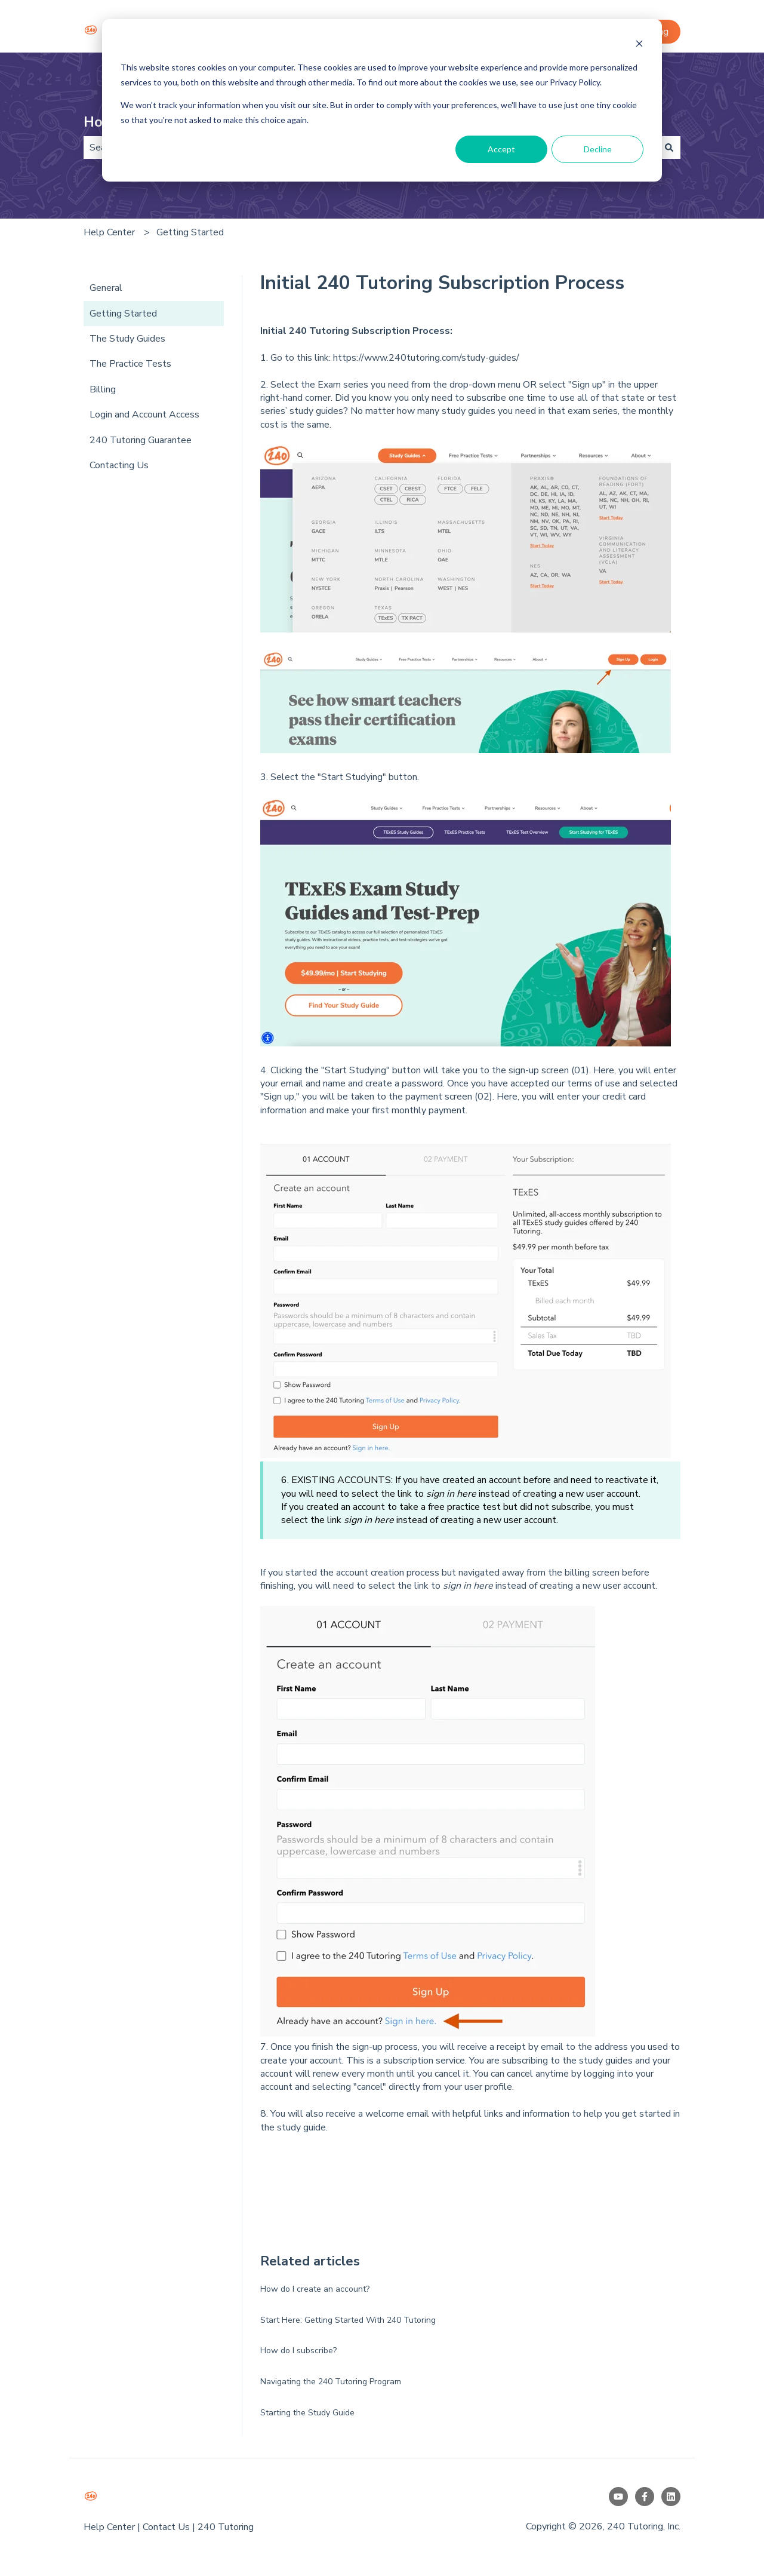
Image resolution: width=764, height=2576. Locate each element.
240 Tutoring (226, 2527)
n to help (583, 2113)
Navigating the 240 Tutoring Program (330, 2381)
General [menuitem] (106, 287)
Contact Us (166, 2527)
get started (646, 2113)
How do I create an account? (314, 2289)
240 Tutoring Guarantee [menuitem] (141, 440)
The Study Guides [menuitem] (127, 338)
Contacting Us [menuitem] (119, 465)
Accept (501, 149)
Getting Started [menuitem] (123, 313)
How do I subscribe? (298, 2350)
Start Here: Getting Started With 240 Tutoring (348, 2320)
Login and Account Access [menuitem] (144, 414)
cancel (520, 2073)
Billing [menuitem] (103, 389)
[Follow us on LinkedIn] (670, 2496)
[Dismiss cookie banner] (639, 45)
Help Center (109, 232)
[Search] (669, 147)
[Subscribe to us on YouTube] (618, 2496)
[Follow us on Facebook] (644, 2496)
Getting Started (190, 232)
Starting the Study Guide (307, 2412)
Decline (598, 149)
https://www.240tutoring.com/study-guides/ (426, 357)
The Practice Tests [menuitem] (130, 363)
